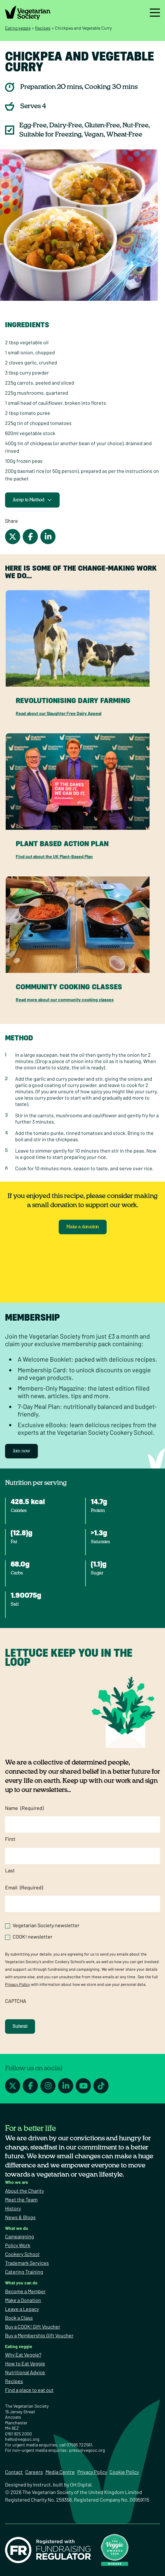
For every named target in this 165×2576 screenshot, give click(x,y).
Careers (34, 2472)
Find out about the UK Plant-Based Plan (54, 856)
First (10, 1839)
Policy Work (17, 2245)
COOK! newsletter (32, 1936)
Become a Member (25, 2291)
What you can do (21, 2282)
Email (24, 1887)
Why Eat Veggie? (23, 2355)
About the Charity (24, 2191)
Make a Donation (23, 2300)
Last (10, 1870)
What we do (16, 2228)
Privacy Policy (17, 1984)
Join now (21, 1451)
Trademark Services (27, 2263)
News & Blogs (20, 2217)
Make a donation (82, 1227)
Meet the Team (21, 2199)
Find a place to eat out (29, 2390)
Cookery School (22, 2254)
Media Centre (60, 2472)
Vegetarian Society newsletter (46, 1925)
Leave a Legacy (22, 2309)
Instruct (42, 2484)
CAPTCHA (15, 2001)
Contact (14, 2472)
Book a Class (19, 2318)
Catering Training (24, 2272)
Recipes (42, 28)
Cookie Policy (124, 2472)
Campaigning (19, 2236)
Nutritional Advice (25, 2372)
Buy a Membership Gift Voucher (39, 2335)
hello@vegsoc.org (22, 2439)
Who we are (16, 2182)
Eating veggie (18, 28)
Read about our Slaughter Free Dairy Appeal (58, 713)
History (13, 2208)
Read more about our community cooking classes (65, 999)
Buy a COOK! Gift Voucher (32, 2326)
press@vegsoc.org (87, 2450)
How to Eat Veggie (25, 2363)
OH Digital (80, 2484)
